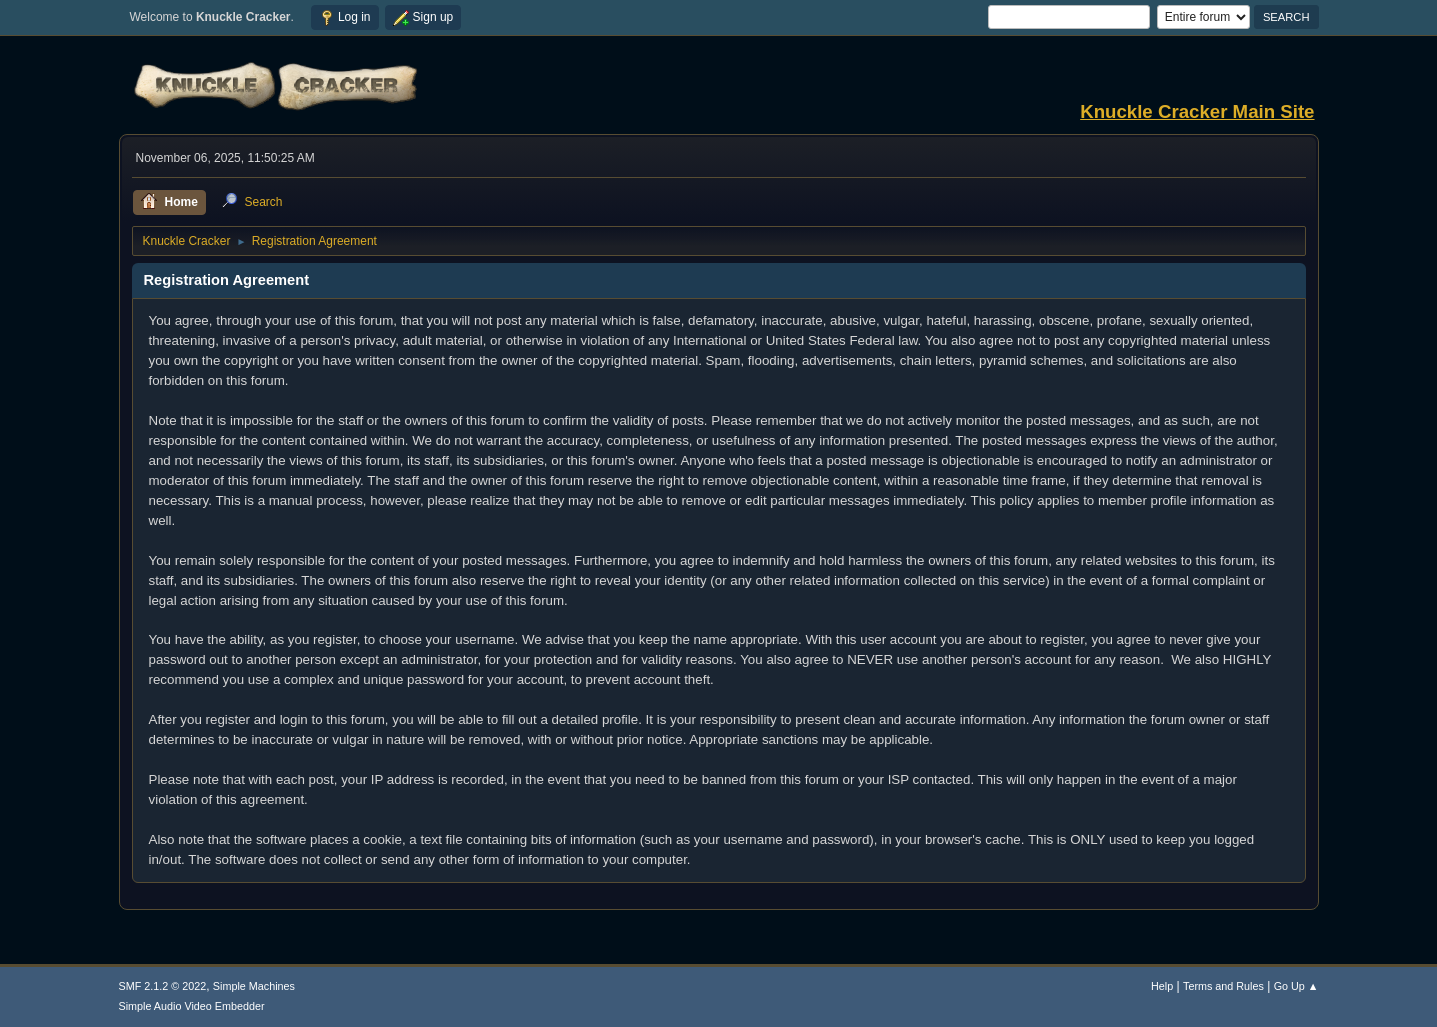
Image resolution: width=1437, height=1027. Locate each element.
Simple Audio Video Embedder (192, 1006)
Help (1162, 986)
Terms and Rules (1223, 986)
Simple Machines (254, 986)
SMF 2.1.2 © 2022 (163, 986)
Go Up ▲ (1296, 986)
